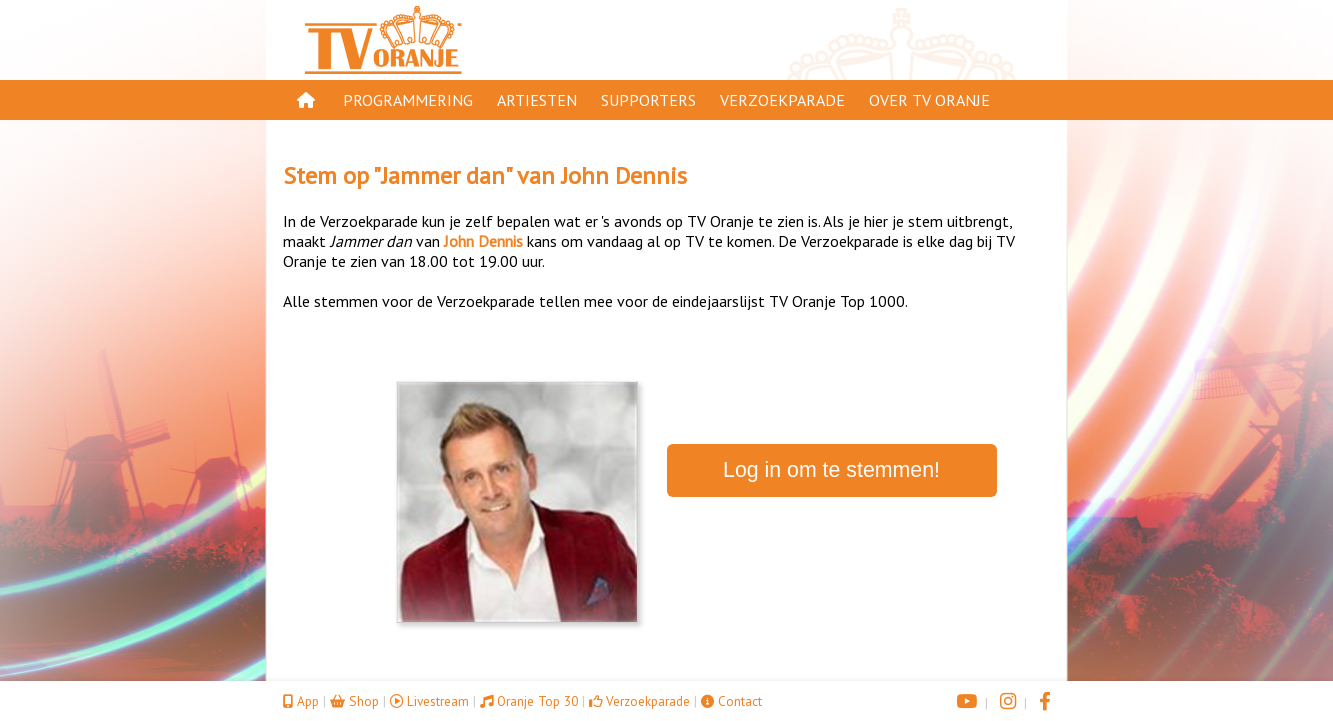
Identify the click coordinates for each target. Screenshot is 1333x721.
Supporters (648, 100)
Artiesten (537, 100)
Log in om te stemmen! (831, 470)
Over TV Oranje (929, 100)
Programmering (408, 100)
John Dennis (624, 175)
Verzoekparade (782, 100)
